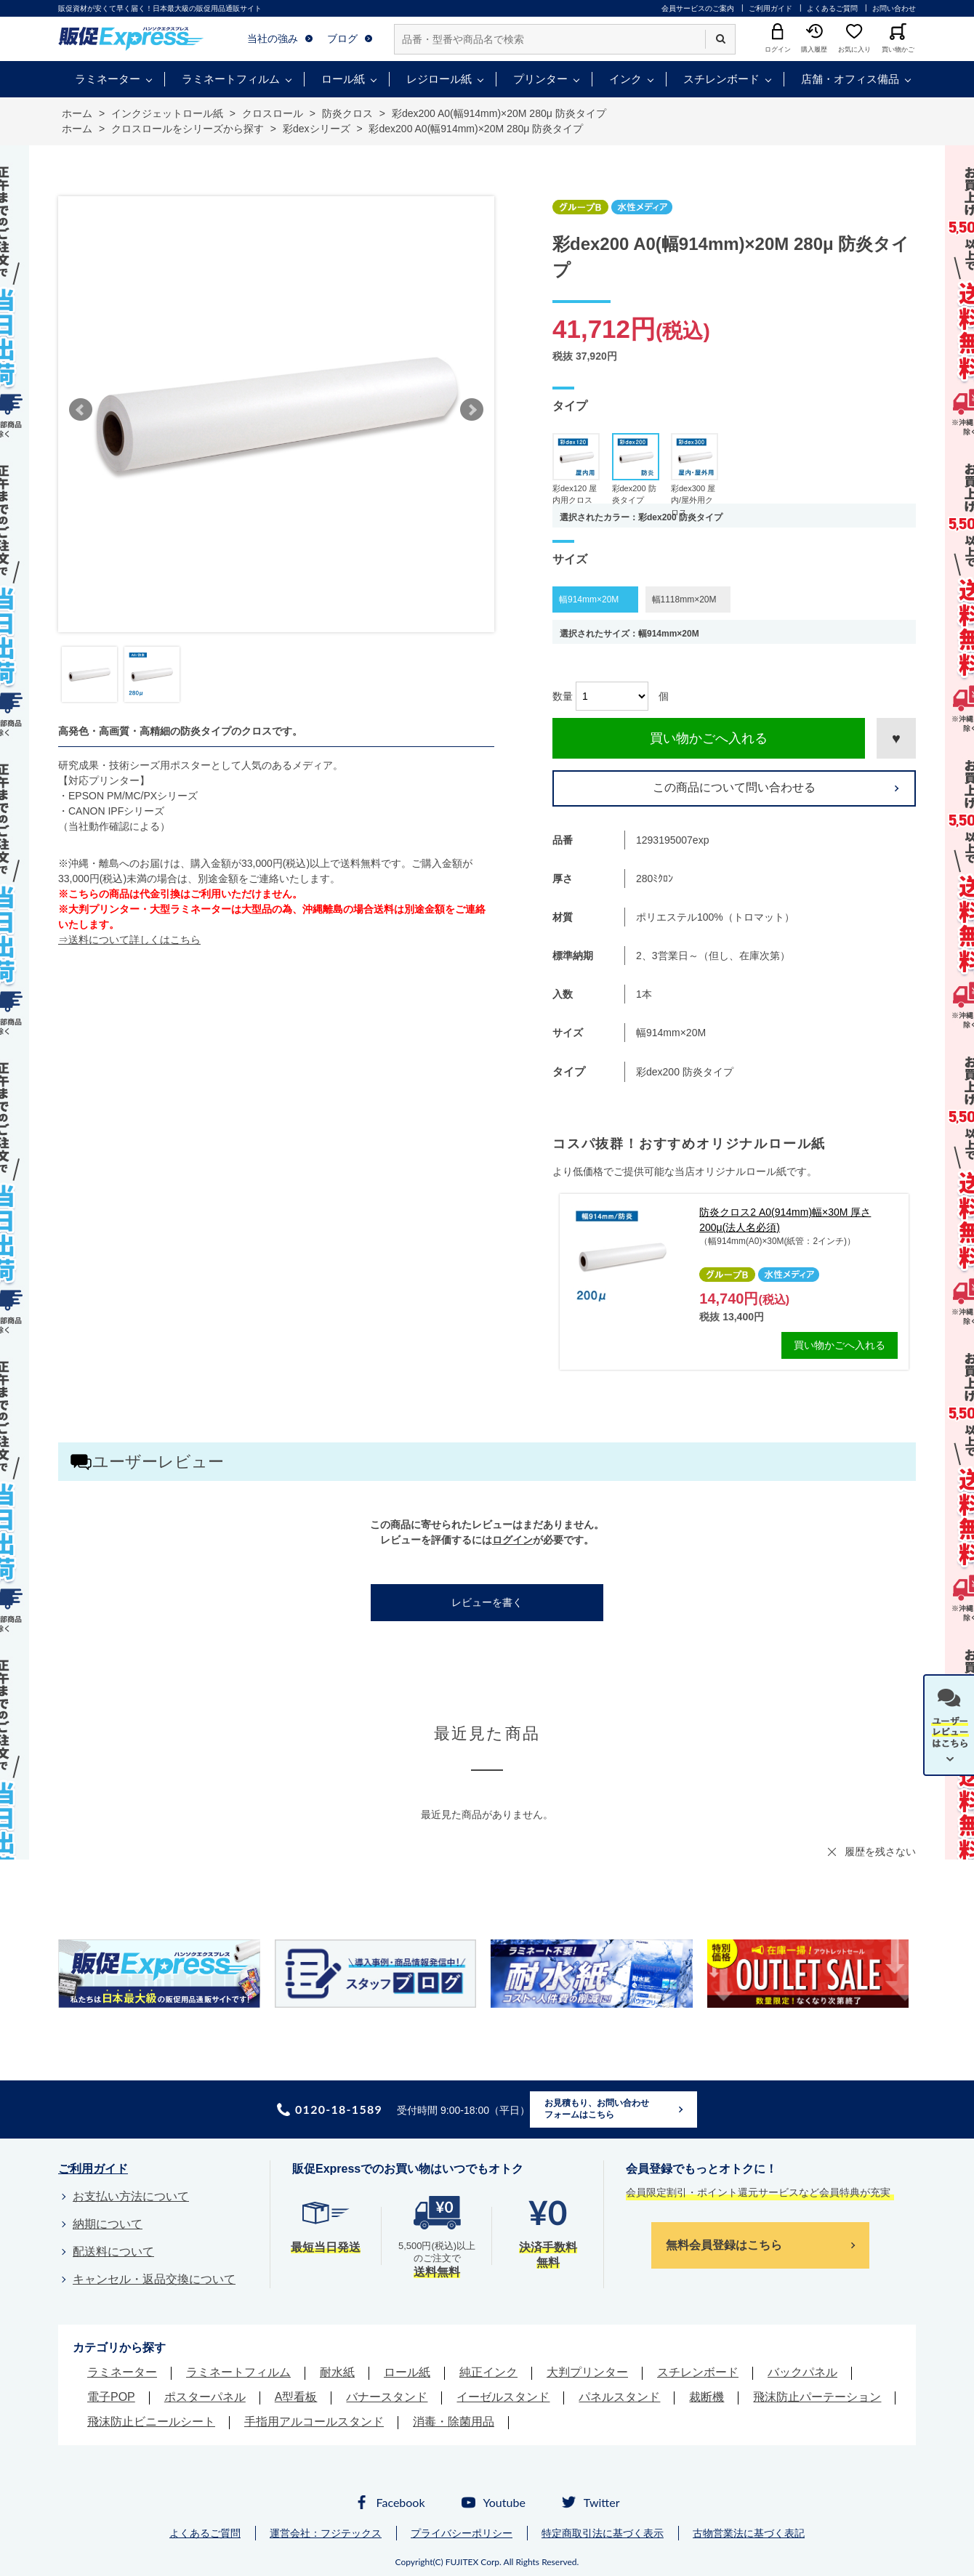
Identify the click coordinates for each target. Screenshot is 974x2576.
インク (625, 79)
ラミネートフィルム (231, 79)
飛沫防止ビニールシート (151, 2421)
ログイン (512, 1540)
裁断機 (706, 2397)
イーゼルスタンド (503, 2397)
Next (471, 409)
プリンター (540, 79)
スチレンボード (721, 79)
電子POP (111, 2397)
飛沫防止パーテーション (817, 2397)
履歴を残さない (880, 1851)
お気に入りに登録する (896, 738)
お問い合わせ (894, 8)
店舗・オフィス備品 (850, 79)
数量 (562, 696)
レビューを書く (487, 1602)
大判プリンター (587, 2372)
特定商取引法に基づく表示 (603, 2533)
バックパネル (802, 2372)
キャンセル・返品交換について (154, 2279)
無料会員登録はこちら (724, 2245)
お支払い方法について (131, 2196)
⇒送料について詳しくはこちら (129, 939)
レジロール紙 (439, 79)
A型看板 (296, 2397)
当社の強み (272, 38)
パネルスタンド (619, 2397)
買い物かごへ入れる (709, 738)
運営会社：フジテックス (326, 2533)
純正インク (488, 2372)
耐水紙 (337, 2372)
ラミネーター (107, 79)
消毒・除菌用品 (453, 2421)
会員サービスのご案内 (697, 8)
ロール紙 (343, 79)
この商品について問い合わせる (734, 787)
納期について (107, 2224)
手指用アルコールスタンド (314, 2421)
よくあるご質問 (832, 8)
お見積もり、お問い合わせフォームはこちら (596, 2109)
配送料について (113, 2251)
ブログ (342, 38)
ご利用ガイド (770, 8)
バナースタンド (386, 2397)
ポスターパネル (205, 2397)
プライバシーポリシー (461, 2533)
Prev (80, 409)
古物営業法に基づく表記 (749, 2533)
